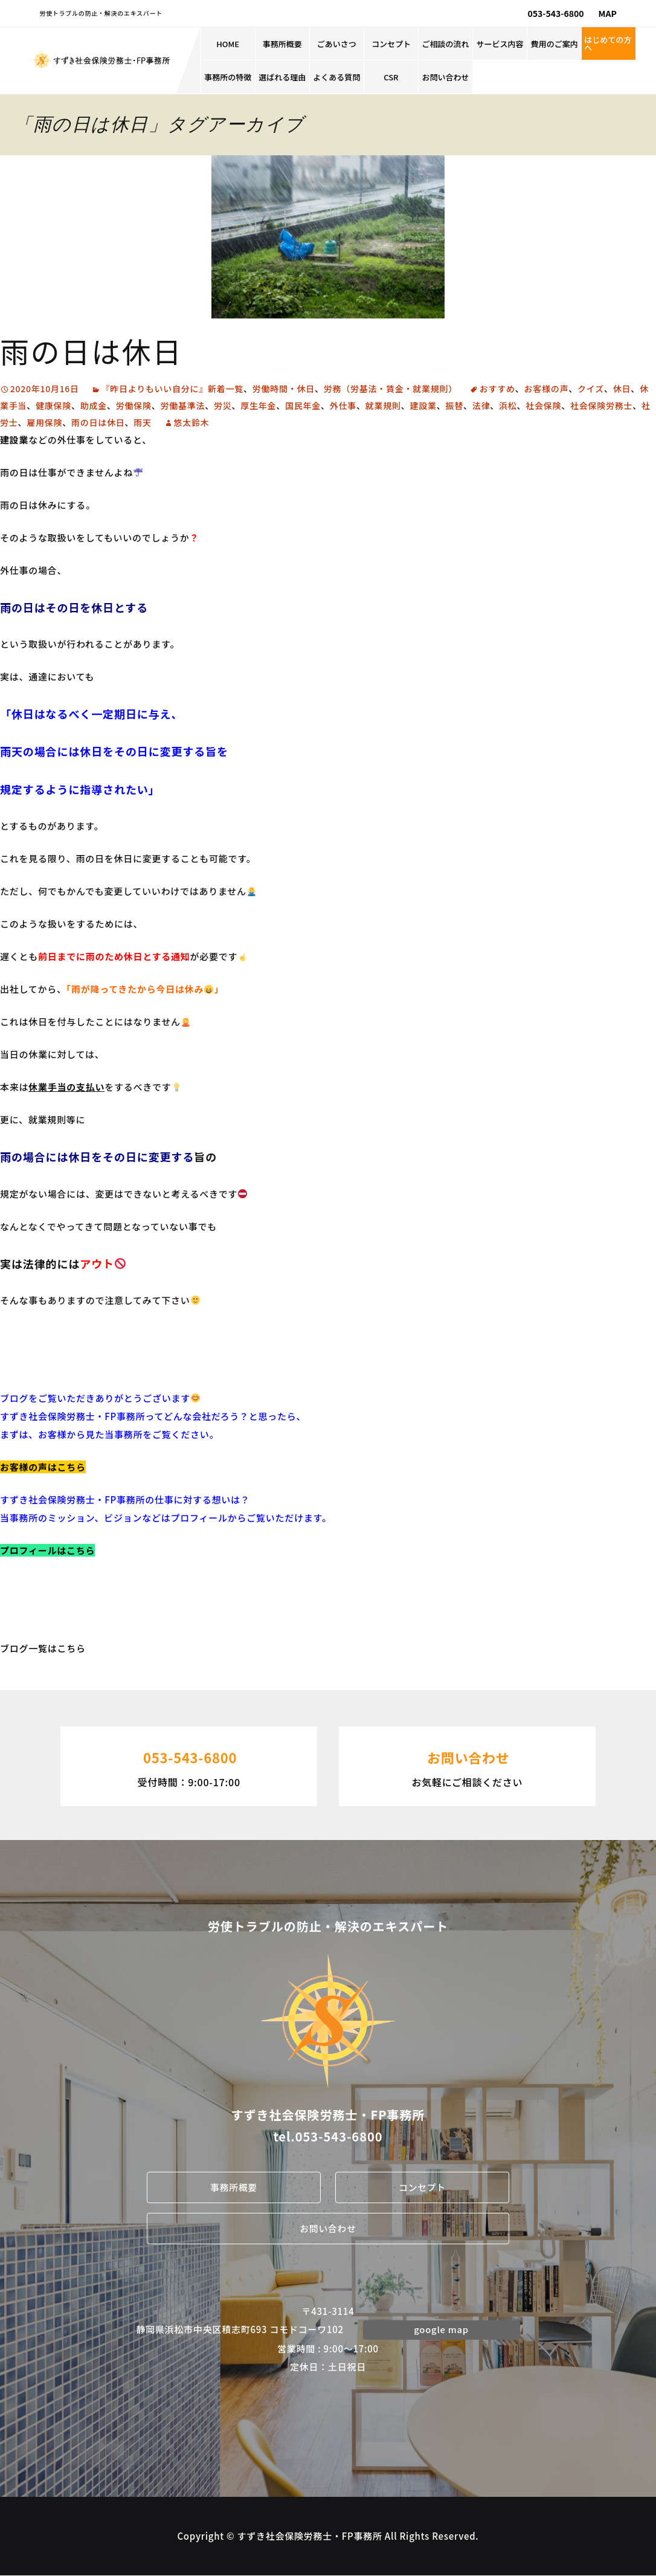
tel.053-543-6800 (327, 2136)
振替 (455, 405)
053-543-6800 (556, 13)
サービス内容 (500, 44)
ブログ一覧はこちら (43, 1648)
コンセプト (391, 44)
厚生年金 (258, 405)
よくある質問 (336, 77)
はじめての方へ (607, 43)
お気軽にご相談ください (467, 1765)
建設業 (423, 405)
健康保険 (53, 405)
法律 (481, 405)
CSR (391, 77)
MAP (608, 13)
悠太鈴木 (192, 422)
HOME (227, 44)
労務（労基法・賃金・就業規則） (390, 389)
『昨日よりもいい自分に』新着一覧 (172, 389)
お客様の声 (546, 389)
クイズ (590, 389)
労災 (223, 405)
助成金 (93, 405)
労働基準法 (183, 405)
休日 (622, 389)
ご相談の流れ (445, 44)
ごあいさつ (336, 44)
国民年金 (303, 405)
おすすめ (497, 389)
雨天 (142, 422)
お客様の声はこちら (43, 1467)
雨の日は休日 (91, 350)
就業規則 (383, 405)
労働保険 (134, 405)
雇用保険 (44, 422)
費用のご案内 (554, 44)
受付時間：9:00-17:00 (189, 1765)
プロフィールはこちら (47, 1550)
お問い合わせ (445, 77)
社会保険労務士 (601, 405)
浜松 (508, 405)
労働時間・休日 (283, 389)
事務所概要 (282, 44)
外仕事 (343, 405)
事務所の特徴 (227, 77)
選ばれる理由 (282, 77)
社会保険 (543, 405)
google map (441, 2329)
